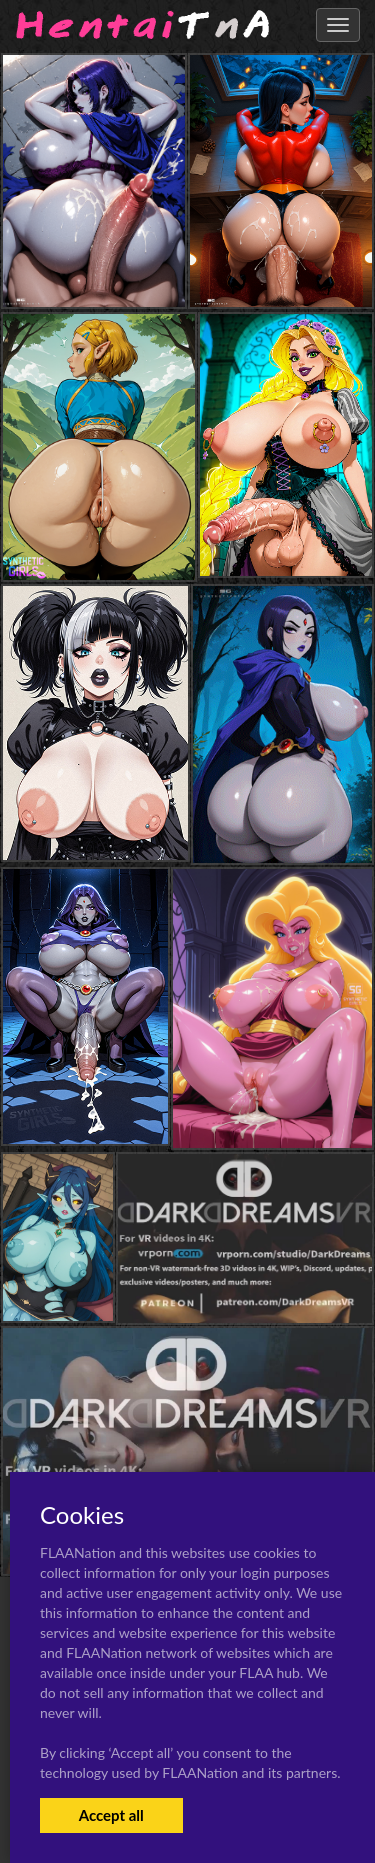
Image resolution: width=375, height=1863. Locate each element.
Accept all (111, 1815)
